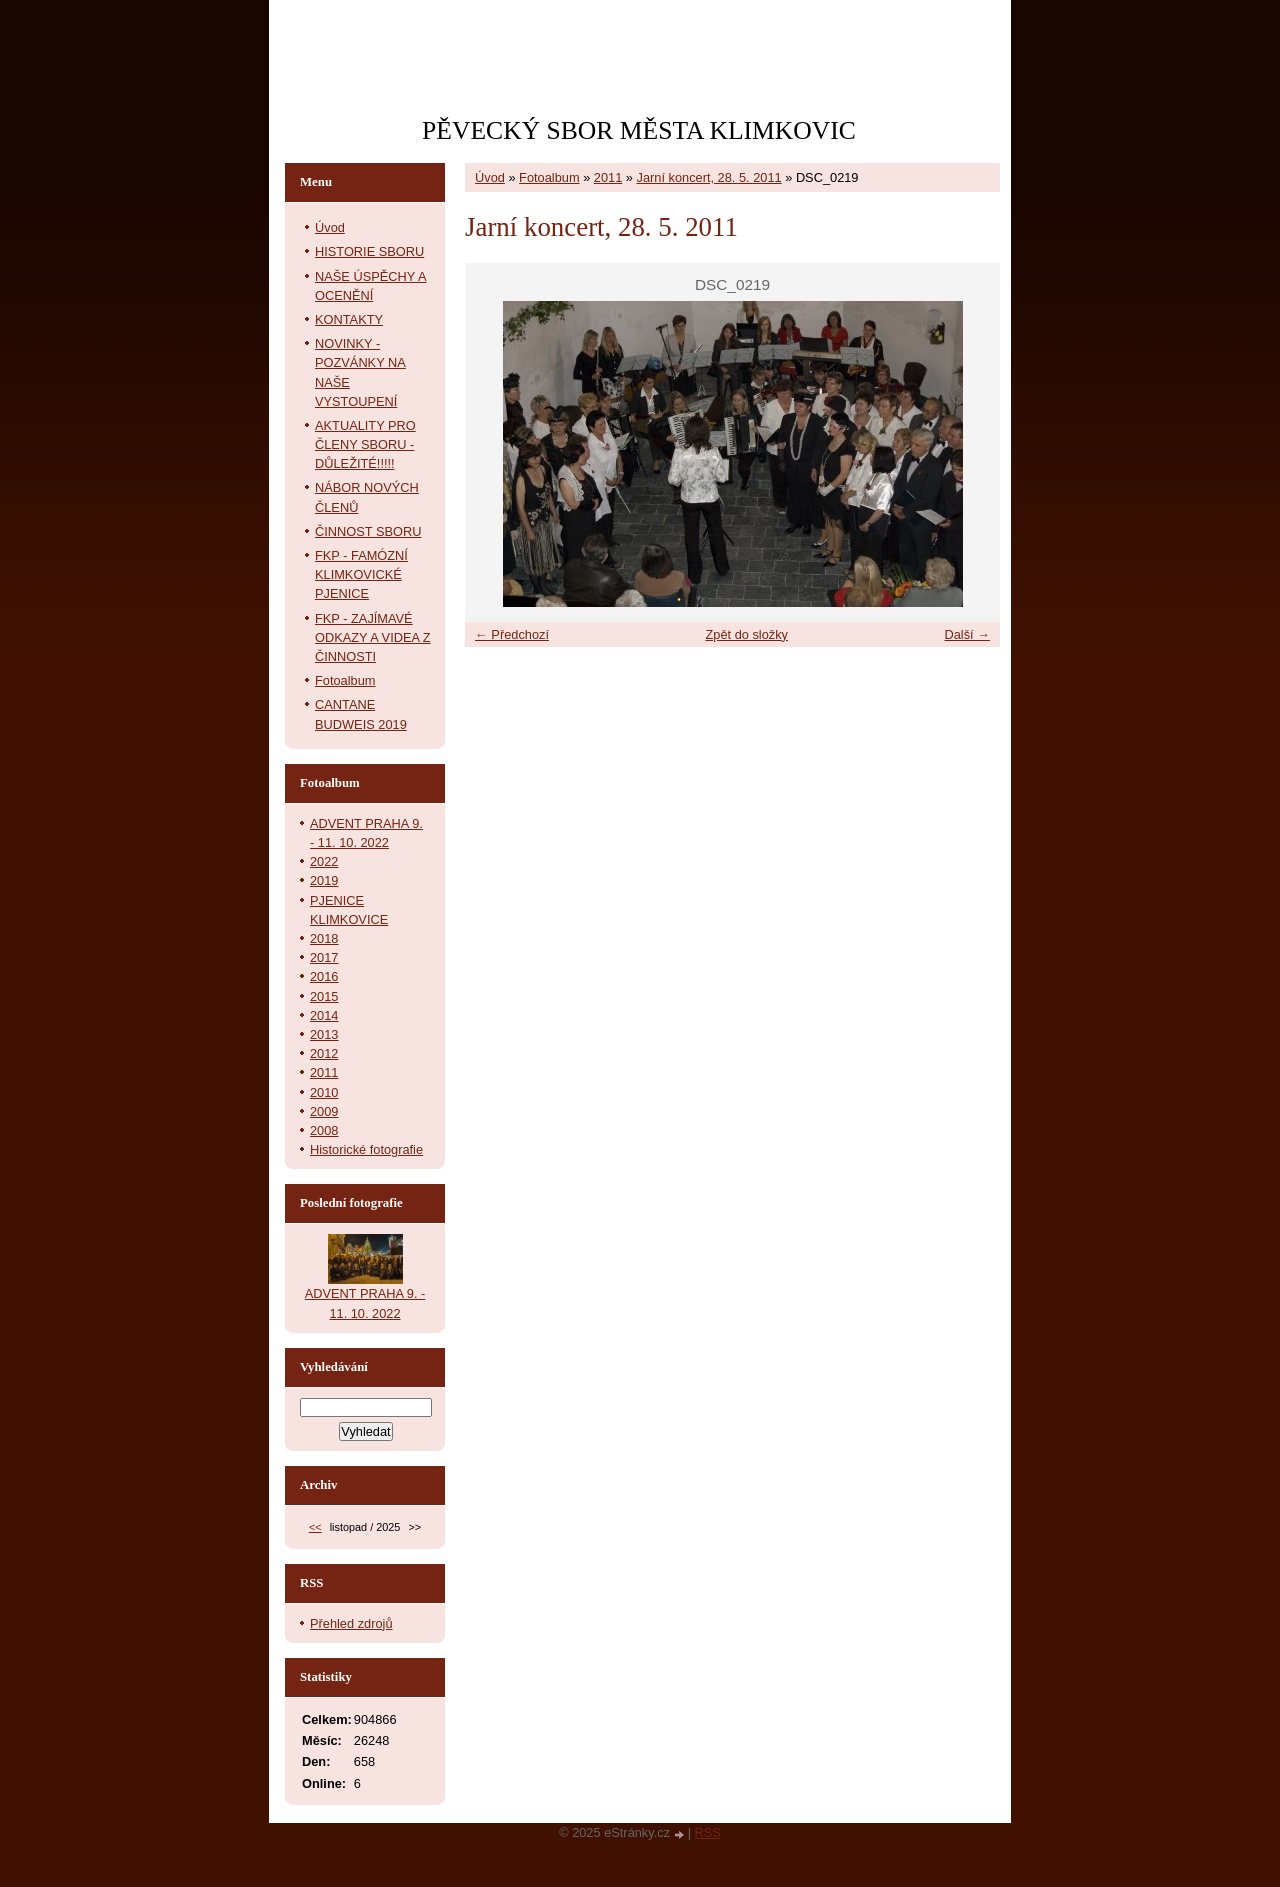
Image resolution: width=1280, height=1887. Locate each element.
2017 (324, 957)
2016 (324, 976)
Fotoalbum (549, 177)
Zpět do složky (746, 634)
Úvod (490, 177)
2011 (608, 177)
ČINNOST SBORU (368, 531)
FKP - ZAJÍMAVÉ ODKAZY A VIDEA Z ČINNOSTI (373, 637)
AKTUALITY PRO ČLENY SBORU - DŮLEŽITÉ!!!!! (365, 444)
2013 (324, 1034)
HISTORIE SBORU (369, 251)
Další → (967, 634)
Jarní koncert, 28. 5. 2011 (709, 177)
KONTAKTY (349, 319)
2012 (324, 1053)
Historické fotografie (366, 1149)
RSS (708, 1832)
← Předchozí (512, 634)
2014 (324, 1015)
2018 (324, 938)
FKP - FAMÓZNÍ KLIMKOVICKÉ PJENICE (361, 574)
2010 (324, 1092)
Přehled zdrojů (351, 1623)
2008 (324, 1130)
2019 (324, 880)
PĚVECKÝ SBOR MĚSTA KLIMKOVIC (639, 130)
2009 (324, 1111)
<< (315, 1527)
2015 (324, 996)
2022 (324, 861)
